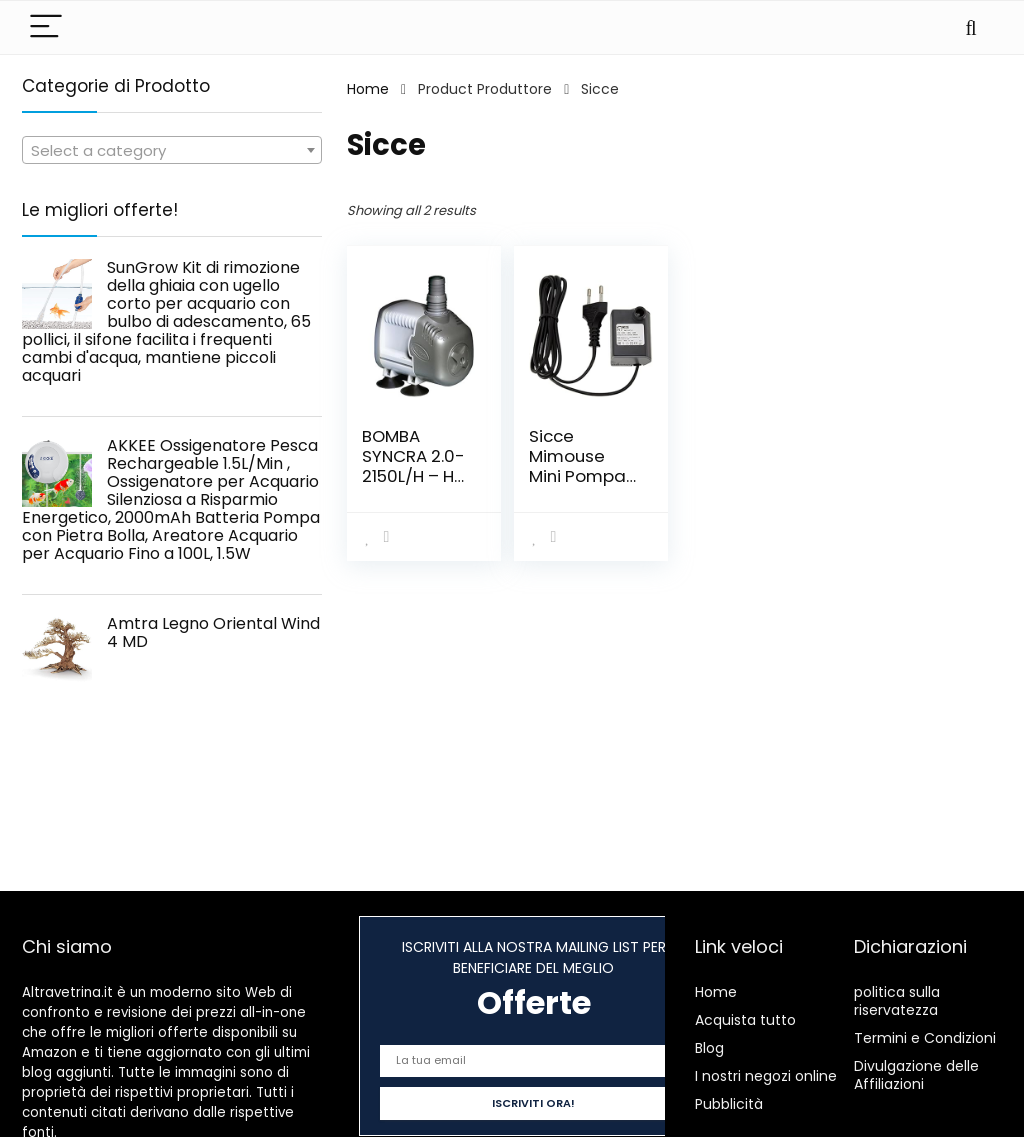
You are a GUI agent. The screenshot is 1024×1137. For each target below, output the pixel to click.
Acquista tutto (745, 1020)
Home (368, 89)
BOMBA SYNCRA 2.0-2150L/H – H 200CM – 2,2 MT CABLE (413, 476)
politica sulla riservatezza (897, 1001)
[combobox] (172, 150)
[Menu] (46, 27)
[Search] (971, 27)
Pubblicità (729, 1104)
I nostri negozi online (766, 1076)
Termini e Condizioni (925, 1038)
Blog (709, 1048)
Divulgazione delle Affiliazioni (916, 1075)
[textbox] (172, 151)
